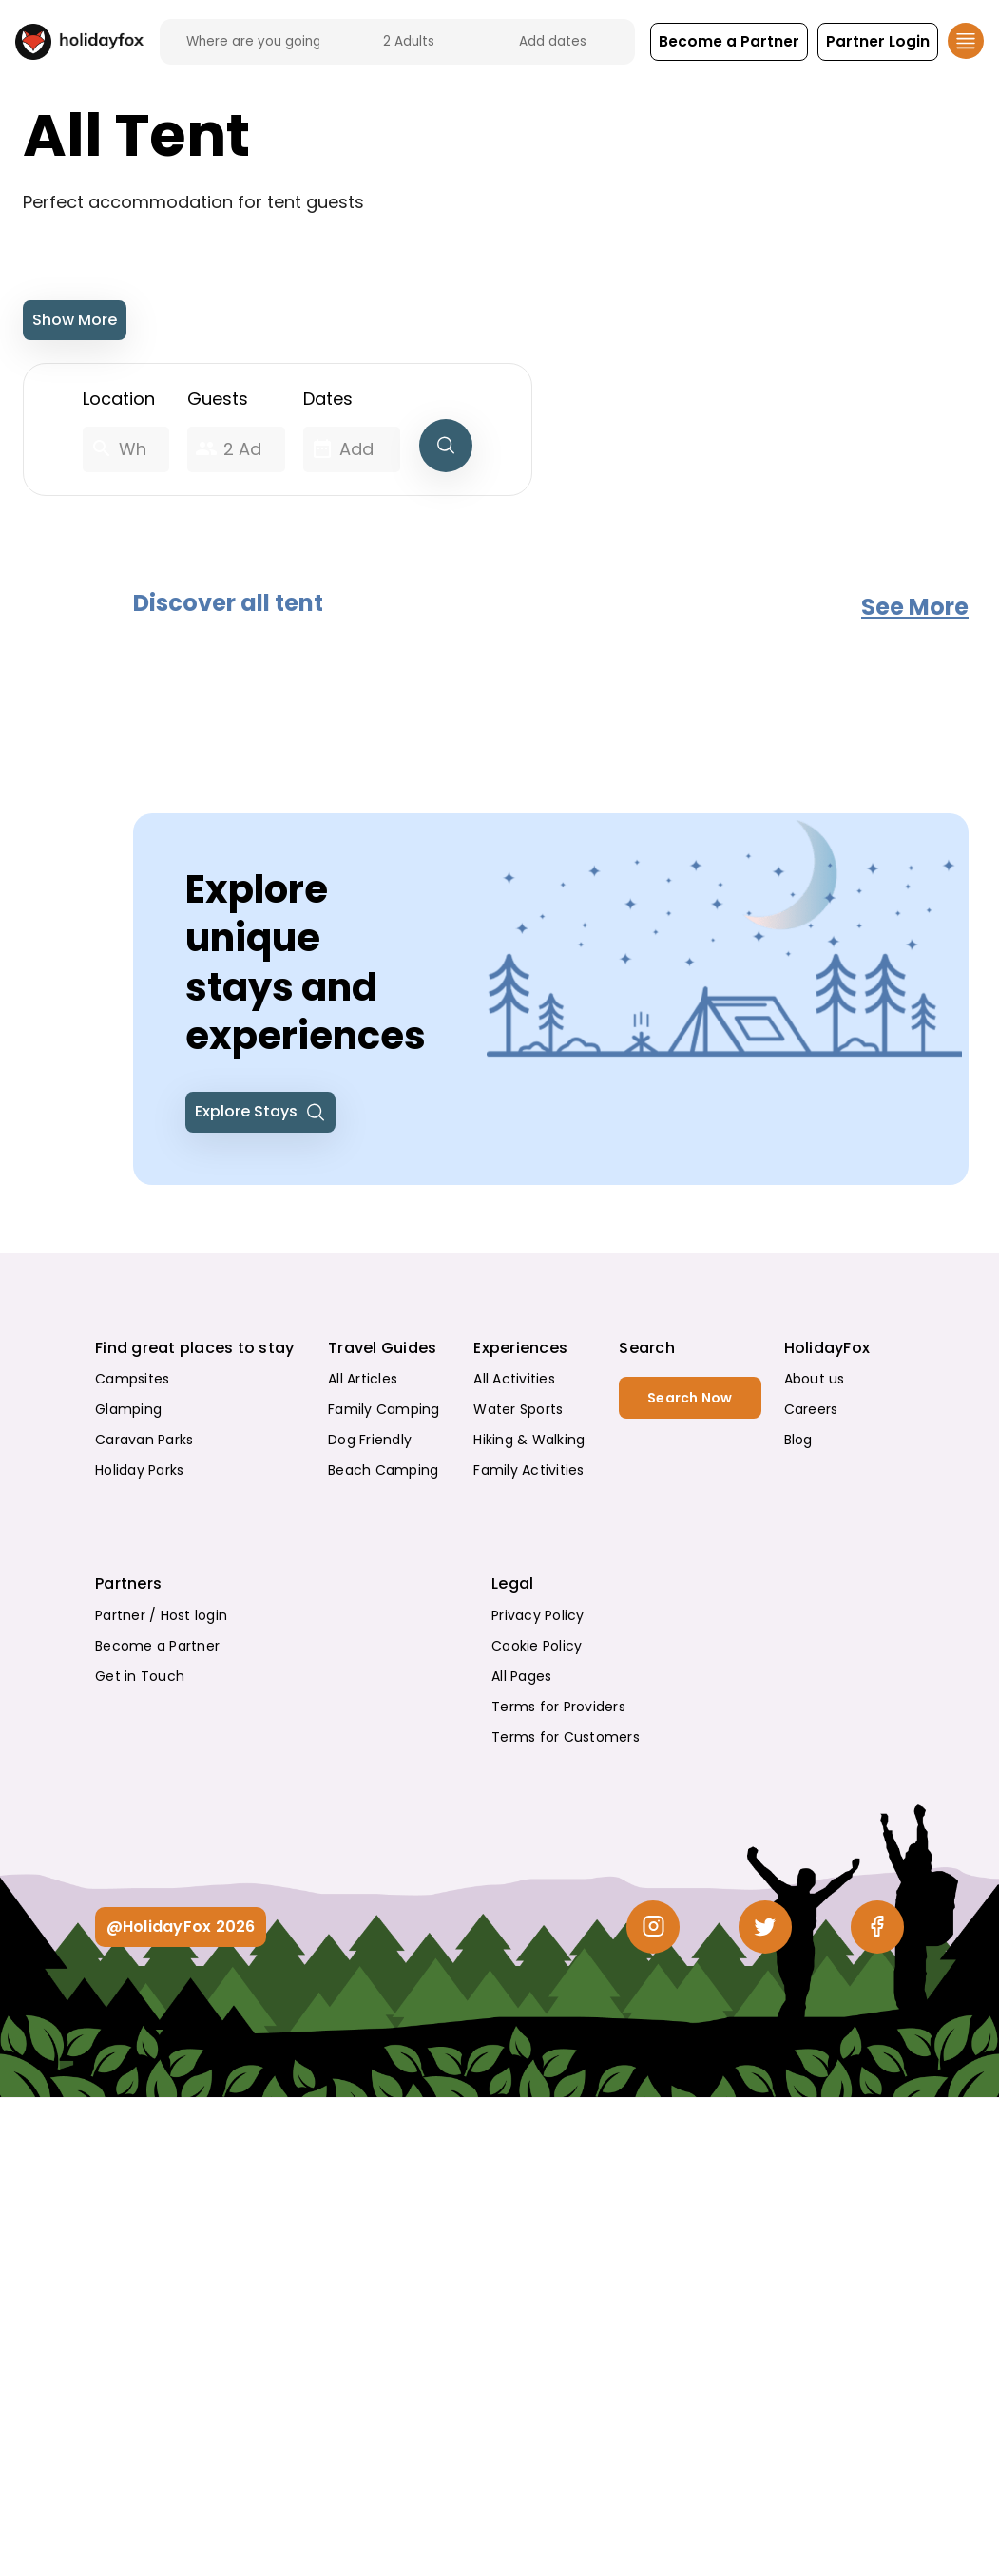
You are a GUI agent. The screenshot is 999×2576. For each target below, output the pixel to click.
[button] (728, 42)
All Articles (362, 1378)
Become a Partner (157, 1645)
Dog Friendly (370, 1439)
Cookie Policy (536, 1645)
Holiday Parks (139, 1469)
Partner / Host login (161, 1615)
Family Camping (384, 1409)
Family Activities (528, 1469)
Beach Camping (383, 1469)
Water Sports (518, 1409)
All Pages (521, 1676)
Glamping (128, 1409)
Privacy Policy (538, 1615)
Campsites (132, 1378)
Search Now (690, 1397)
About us (814, 1378)
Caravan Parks (144, 1439)
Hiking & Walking (529, 1439)
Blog (798, 1439)
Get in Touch (139, 1676)
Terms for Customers (565, 1736)
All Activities (514, 1378)
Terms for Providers (558, 1706)
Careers (811, 1409)
